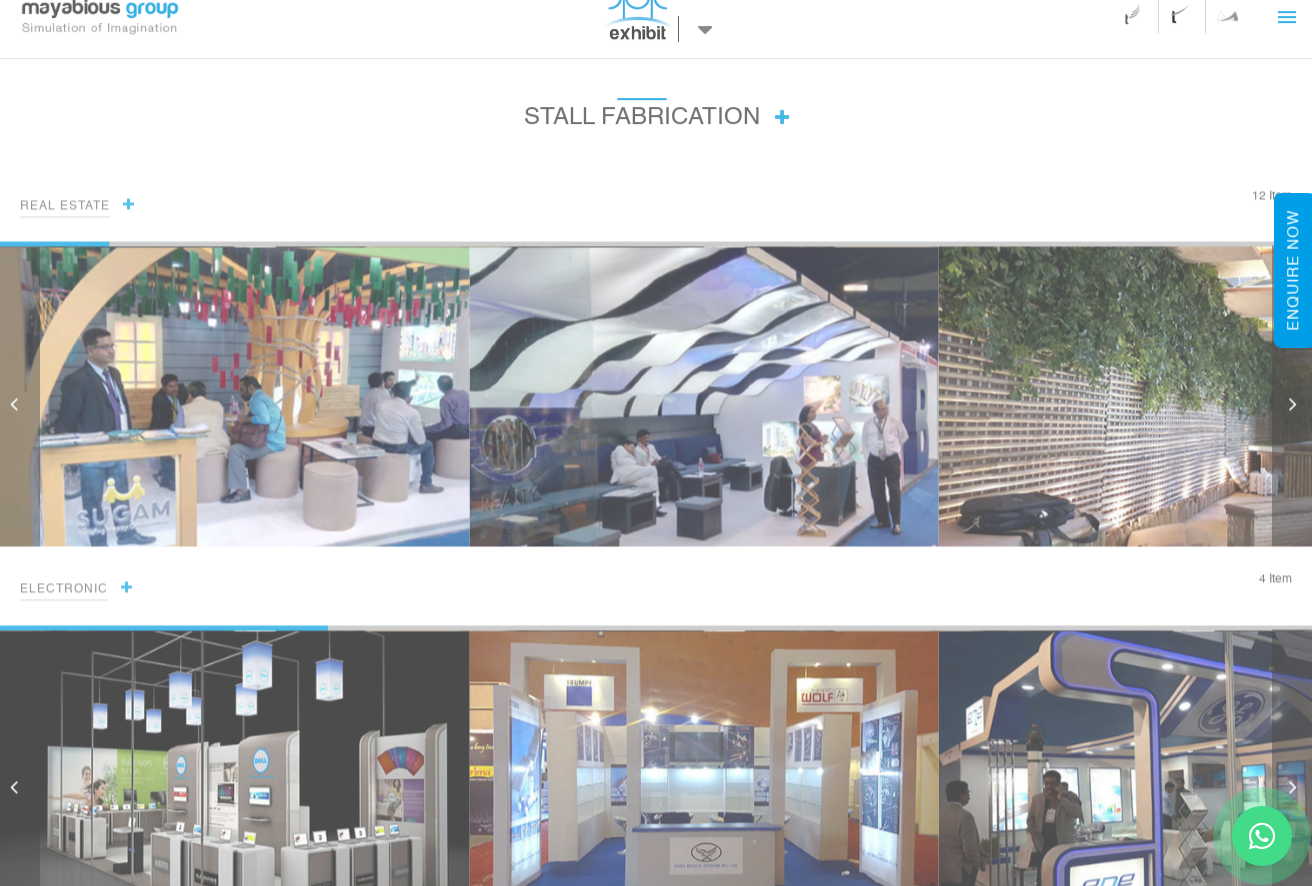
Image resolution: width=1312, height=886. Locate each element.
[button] (1292, 404)
